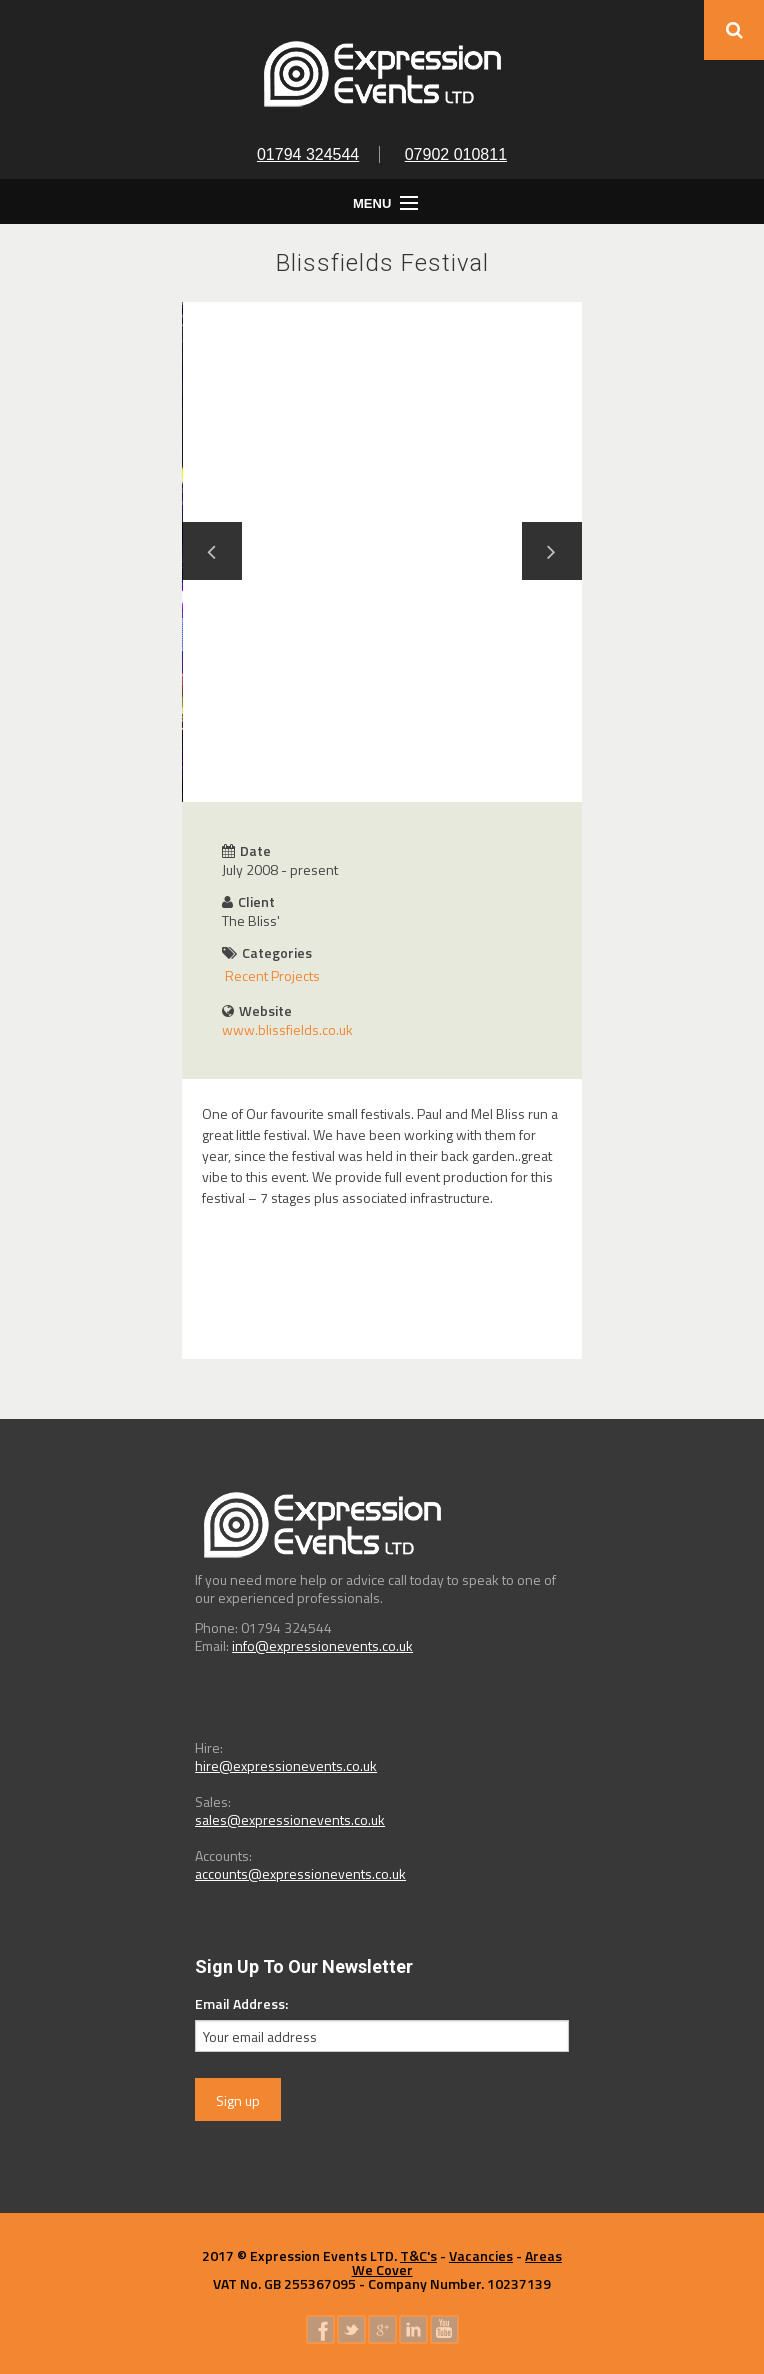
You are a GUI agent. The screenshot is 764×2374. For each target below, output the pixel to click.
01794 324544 (308, 154)
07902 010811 (456, 154)
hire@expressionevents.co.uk (286, 1765)
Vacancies (481, 2255)
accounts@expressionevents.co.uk (300, 1873)
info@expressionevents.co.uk (322, 1645)
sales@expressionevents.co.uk (290, 1819)
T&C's (418, 2255)
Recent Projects (272, 975)
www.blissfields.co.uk (287, 1029)
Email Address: (241, 2003)
